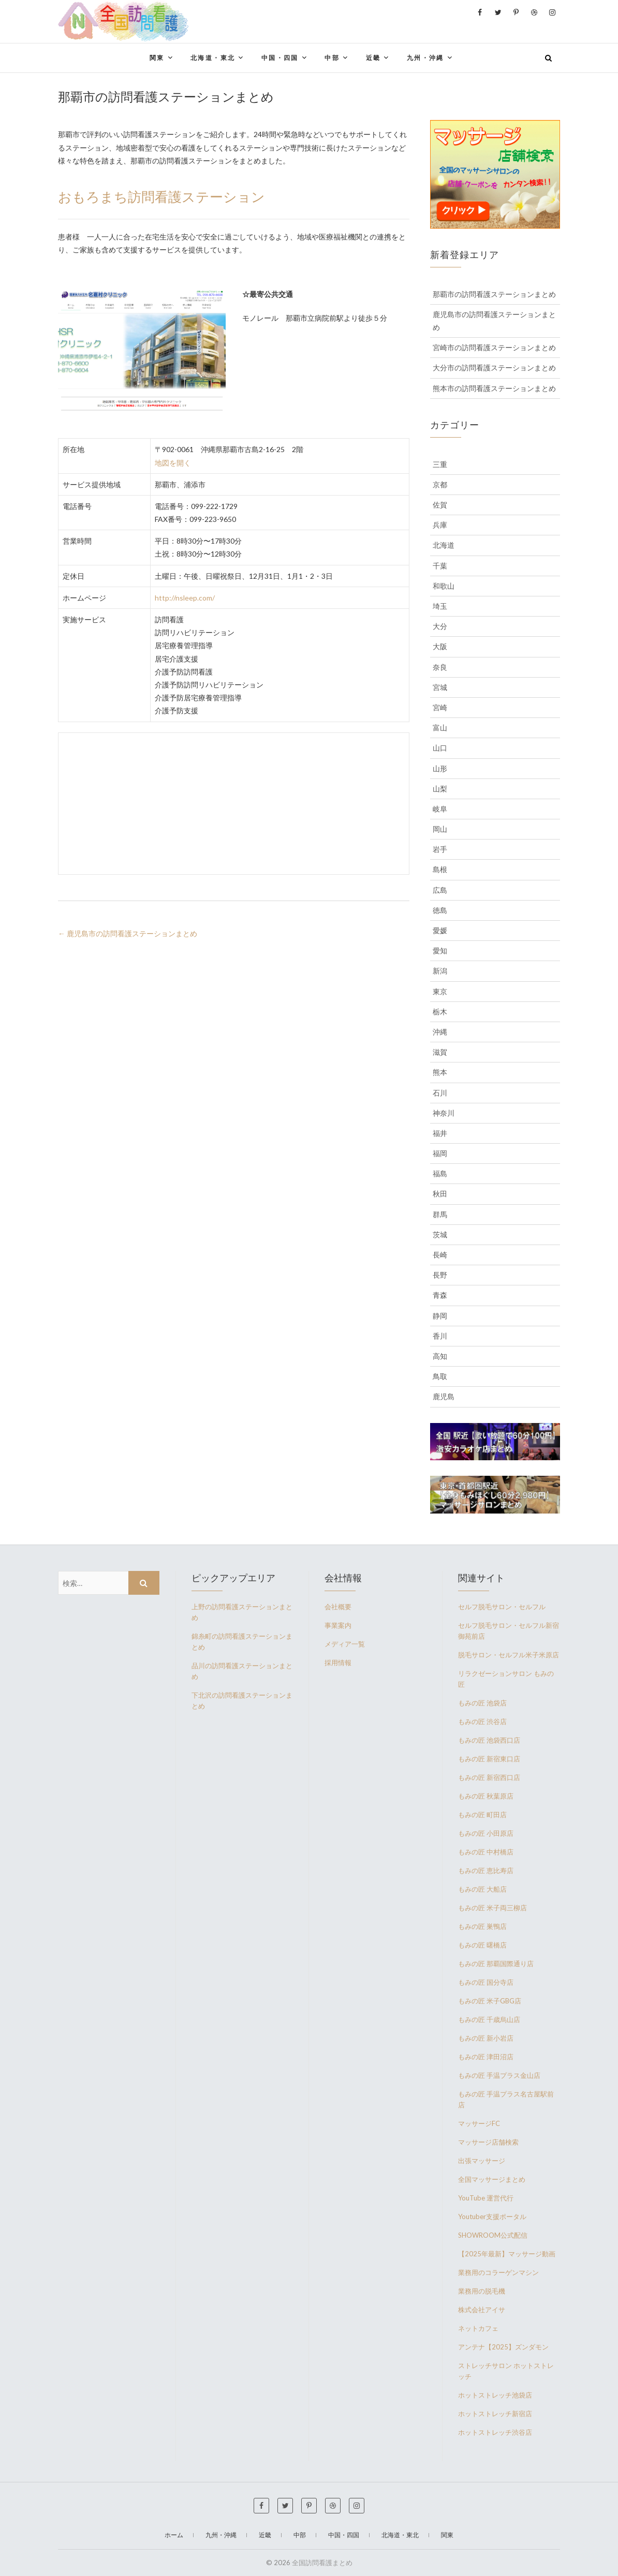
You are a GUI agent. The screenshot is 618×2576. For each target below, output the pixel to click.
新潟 (440, 970)
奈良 (440, 667)
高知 (440, 1356)
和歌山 (443, 585)
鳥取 (440, 1376)
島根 (440, 869)
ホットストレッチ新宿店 (495, 2413)
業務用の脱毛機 (481, 2291)
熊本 (440, 1072)
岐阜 (440, 808)
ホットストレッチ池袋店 (495, 2395)
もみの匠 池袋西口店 (489, 1740)
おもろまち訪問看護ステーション (161, 196)
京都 (440, 484)
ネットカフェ (478, 2328)
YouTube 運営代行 (485, 2198)
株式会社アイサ (481, 2309)
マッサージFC (479, 2123)
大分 (440, 626)
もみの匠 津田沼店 (485, 2057)
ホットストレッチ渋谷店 (495, 2432)
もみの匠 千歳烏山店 (489, 2019)
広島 (440, 890)
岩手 (440, 849)
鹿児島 (443, 1396)
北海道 (443, 545)
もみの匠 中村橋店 (485, 1852)
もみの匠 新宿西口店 (489, 1777)
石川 (440, 1092)
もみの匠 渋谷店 (482, 1721)
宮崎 (440, 707)
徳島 (440, 910)
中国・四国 (280, 58)
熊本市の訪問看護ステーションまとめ (494, 388)
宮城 (440, 687)
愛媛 (440, 930)
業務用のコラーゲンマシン (498, 2272)
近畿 (373, 58)
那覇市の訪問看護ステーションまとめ (494, 294)
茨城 (440, 1234)
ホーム (174, 2535)
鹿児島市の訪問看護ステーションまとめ (127, 933)
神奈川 (443, 1113)
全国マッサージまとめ (491, 2179)
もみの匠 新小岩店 (485, 2038)
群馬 (440, 1214)
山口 (440, 747)
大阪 (440, 646)
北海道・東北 (212, 58)
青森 (440, 1295)
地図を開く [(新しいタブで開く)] (173, 462)
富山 (440, 727)
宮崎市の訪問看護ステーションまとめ (494, 347)
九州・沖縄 (425, 58)
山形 (440, 768)
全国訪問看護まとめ (322, 2562)
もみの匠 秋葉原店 (485, 1796)
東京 (440, 991)
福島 (440, 1173)
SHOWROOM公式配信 (492, 2235)
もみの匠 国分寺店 (485, 1982)
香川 (440, 1335)
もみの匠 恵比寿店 (485, 1870)
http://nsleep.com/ (185, 597)
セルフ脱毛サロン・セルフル (502, 1606)
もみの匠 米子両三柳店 (492, 1908)
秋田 (440, 1193)
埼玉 (440, 606)
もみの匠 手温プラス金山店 (499, 2075)
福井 (440, 1133)
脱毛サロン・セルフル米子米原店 (508, 1655)
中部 (332, 58)
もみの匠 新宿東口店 (489, 1759)
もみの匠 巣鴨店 (482, 1926)
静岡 (440, 1315)
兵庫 (440, 524)
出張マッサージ (481, 2160)
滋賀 (440, 1051)
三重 (440, 464)
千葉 (440, 565)
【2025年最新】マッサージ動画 (506, 2254)
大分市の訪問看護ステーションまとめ (494, 367)
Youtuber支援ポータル (492, 2216)
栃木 (440, 1011)
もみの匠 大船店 (482, 1889)
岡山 (440, 829)
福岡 (440, 1153)
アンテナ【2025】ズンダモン (503, 2347)
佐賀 (440, 504)
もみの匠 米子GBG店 (489, 2001)
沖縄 (440, 1031)
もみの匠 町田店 (482, 1814)
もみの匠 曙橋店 (482, 1945)
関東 (157, 58)
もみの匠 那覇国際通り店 (496, 1963)
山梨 (440, 788)
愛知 (440, 950)
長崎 (440, 1254)
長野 (440, 1274)
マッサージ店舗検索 (488, 2142)
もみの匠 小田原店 (485, 1833)
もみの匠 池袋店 (482, 1703)
